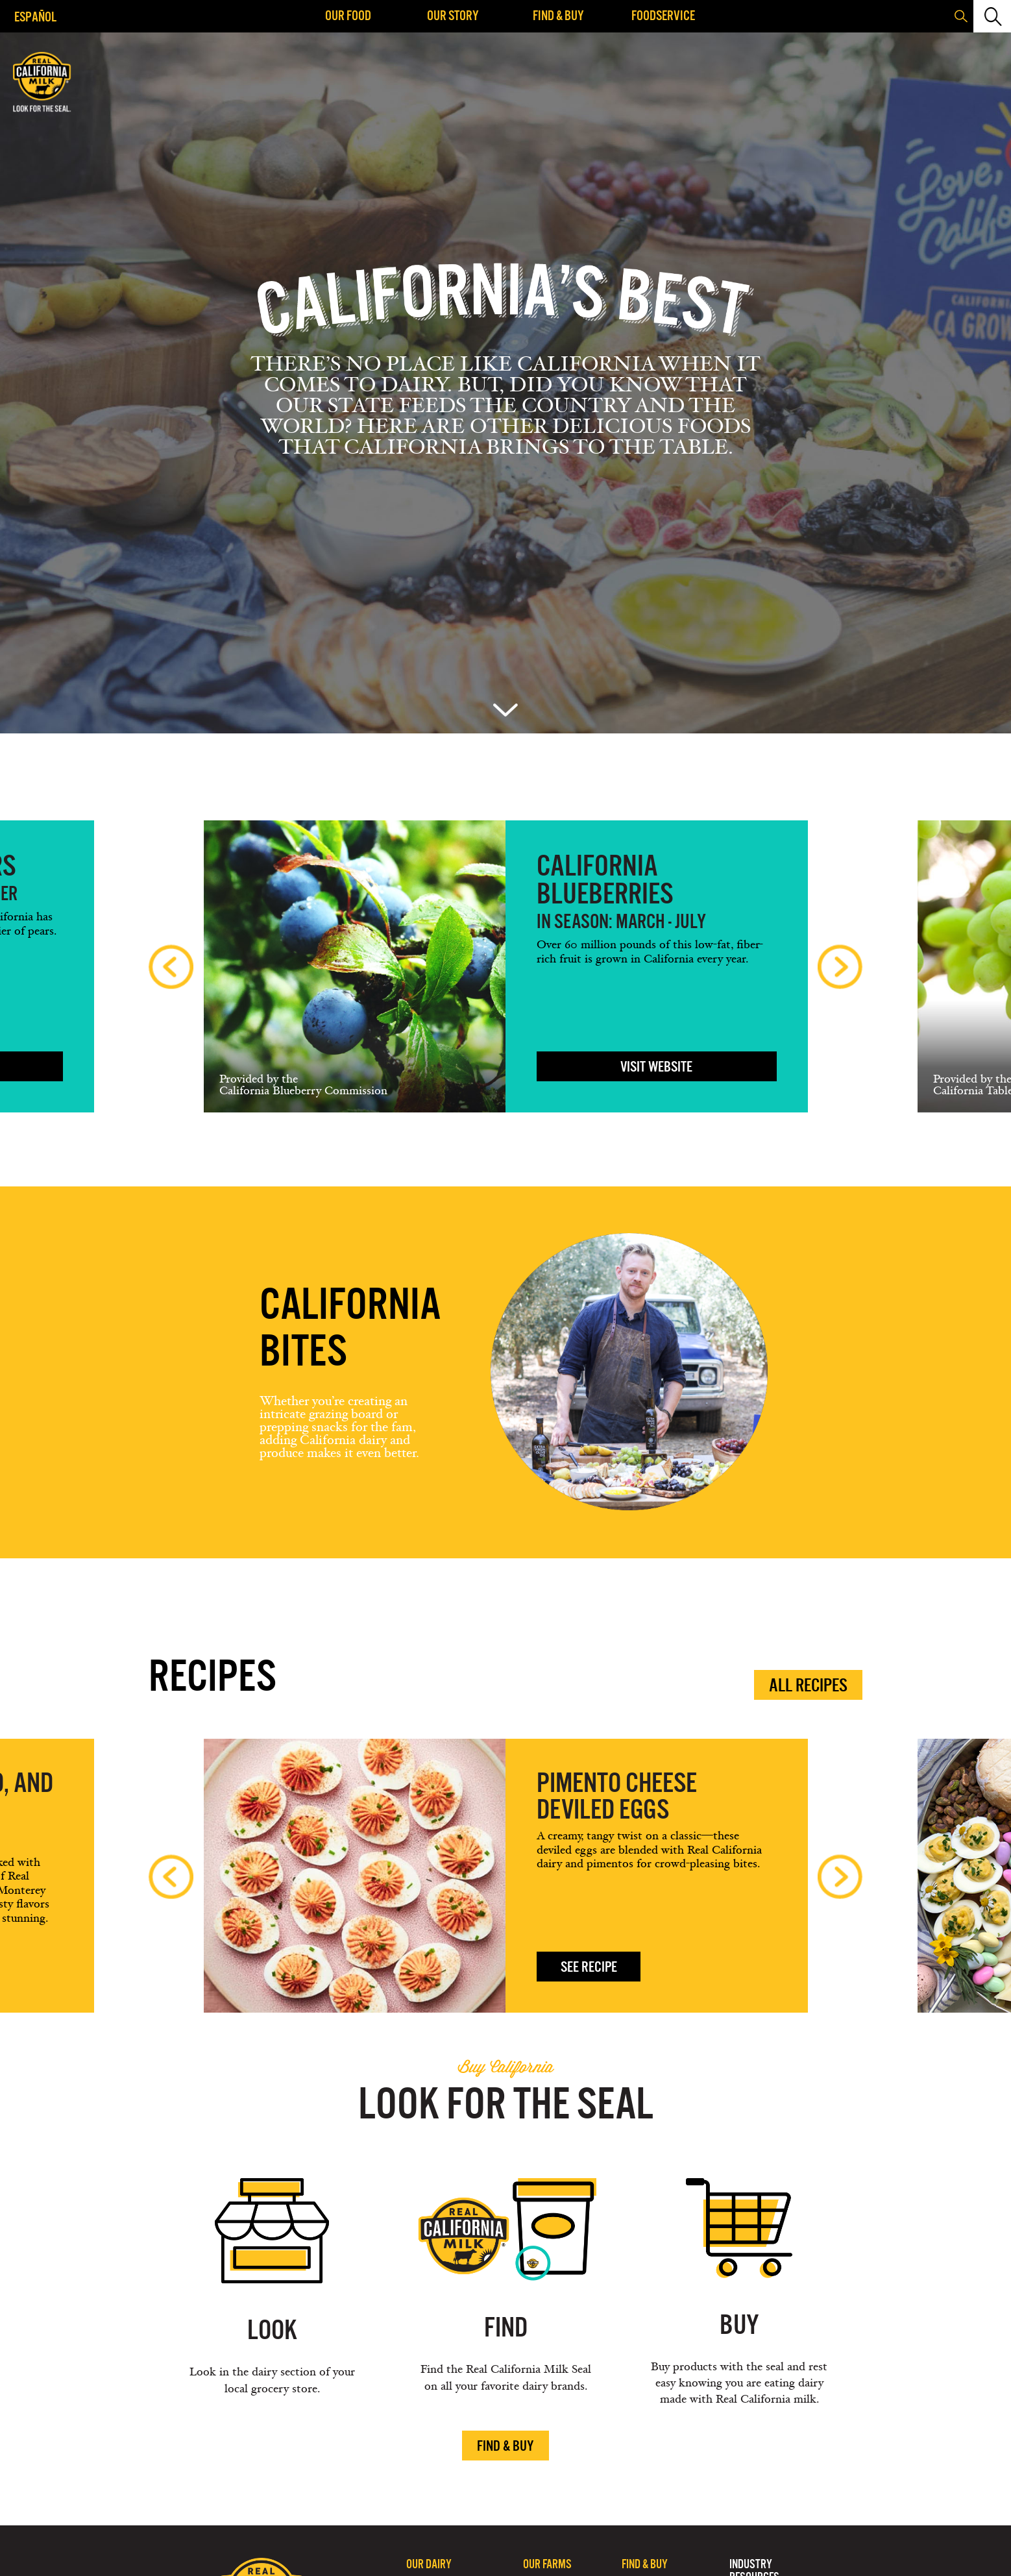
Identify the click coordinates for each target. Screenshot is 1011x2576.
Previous (171, 966)
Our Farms (547, 2564)
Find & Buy (558, 15)
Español (35, 16)
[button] (991, 16)
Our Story (453, 15)
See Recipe (589, 1967)
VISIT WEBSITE (656, 1067)
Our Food (348, 15)
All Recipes (808, 1685)
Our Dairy (429, 2564)
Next (840, 966)
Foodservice (663, 15)
